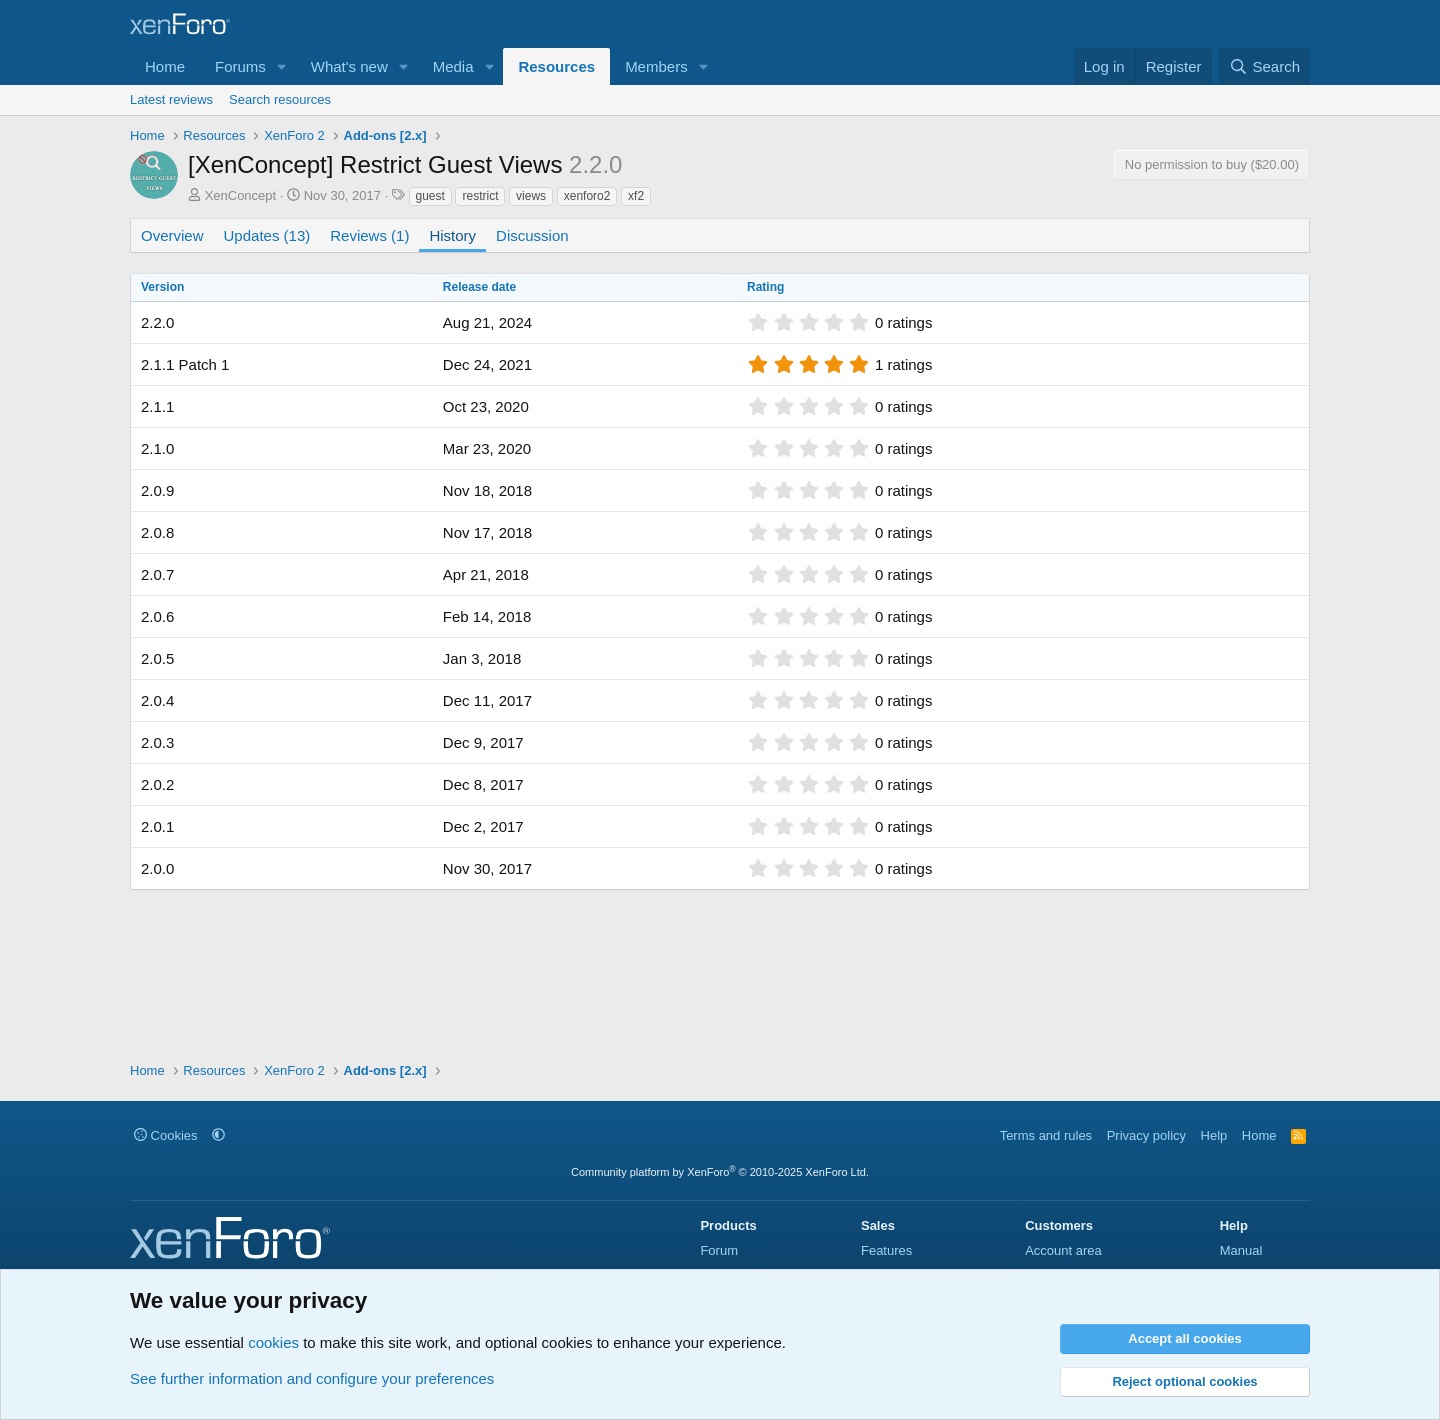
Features (886, 1250)
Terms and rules (1046, 1135)
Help (1214, 1135)
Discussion (532, 235)
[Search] (1264, 66)
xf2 (636, 196)
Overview (172, 235)
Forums (240, 66)
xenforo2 (587, 196)
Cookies (166, 1135)
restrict (480, 196)
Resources (556, 66)
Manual (1241, 1250)
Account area (1063, 1250)
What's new (349, 66)
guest (430, 196)
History (452, 235)
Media (453, 66)
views (531, 196)
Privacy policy (1146, 1135)
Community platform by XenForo (720, 1172)
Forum (719, 1250)
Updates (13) (267, 235)
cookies (273, 1342)
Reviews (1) (369, 235)
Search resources (280, 99)
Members (656, 66)
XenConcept (241, 195)
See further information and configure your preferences (312, 1378)
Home (165, 66)
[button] (282, 66)
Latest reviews (171, 99)
